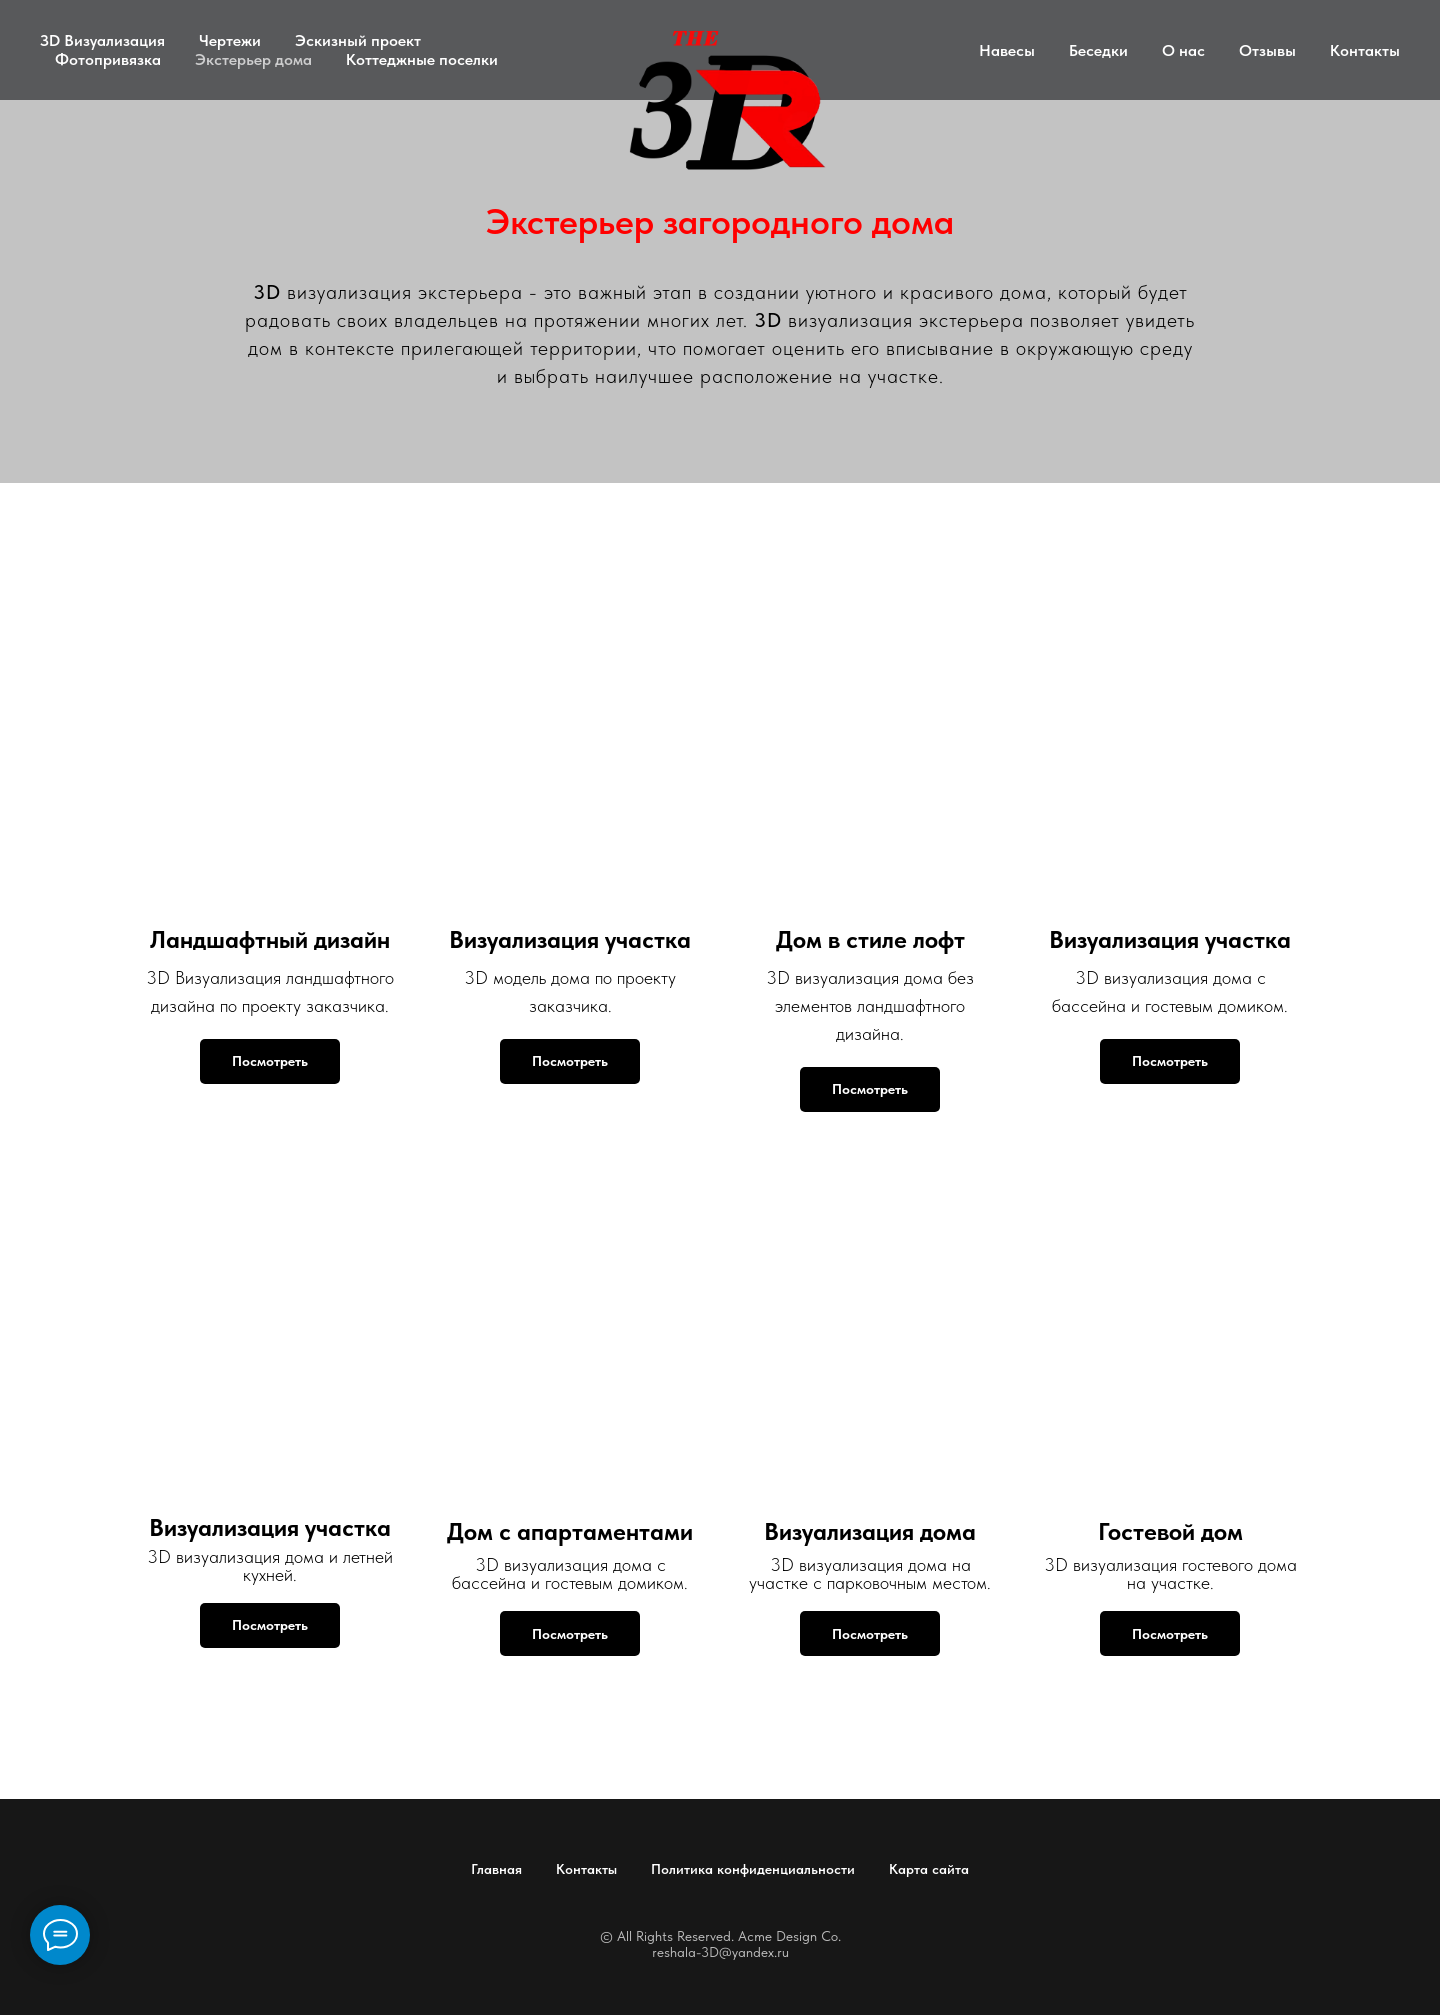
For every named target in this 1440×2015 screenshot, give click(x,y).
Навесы (1007, 50)
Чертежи (230, 40)
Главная (496, 1869)
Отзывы (1267, 50)
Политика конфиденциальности (753, 1869)
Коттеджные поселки (422, 59)
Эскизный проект (358, 40)
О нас (1183, 50)
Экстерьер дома (253, 59)
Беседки (1098, 50)
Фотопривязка (108, 59)
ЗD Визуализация (102, 40)
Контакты (1365, 50)
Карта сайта (929, 1869)
